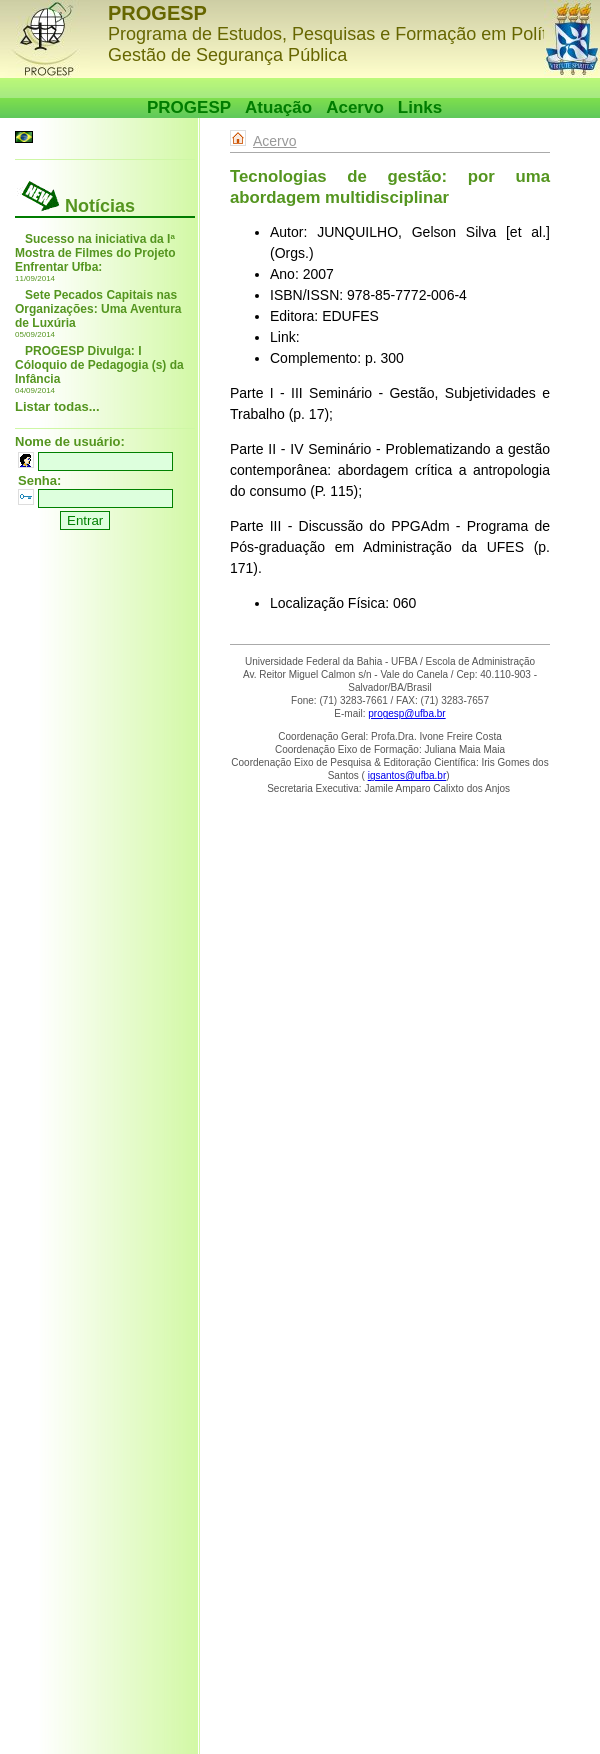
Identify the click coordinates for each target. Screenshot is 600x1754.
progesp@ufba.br (406, 713)
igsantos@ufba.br (407, 775)
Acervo (355, 107)
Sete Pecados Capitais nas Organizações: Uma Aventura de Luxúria (98, 309)
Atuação (278, 107)
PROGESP (189, 107)
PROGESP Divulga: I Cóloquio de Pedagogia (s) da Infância (99, 365)
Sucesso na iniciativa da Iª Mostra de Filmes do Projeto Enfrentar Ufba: (95, 253)
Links (420, 107)
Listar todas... (57, 406)
